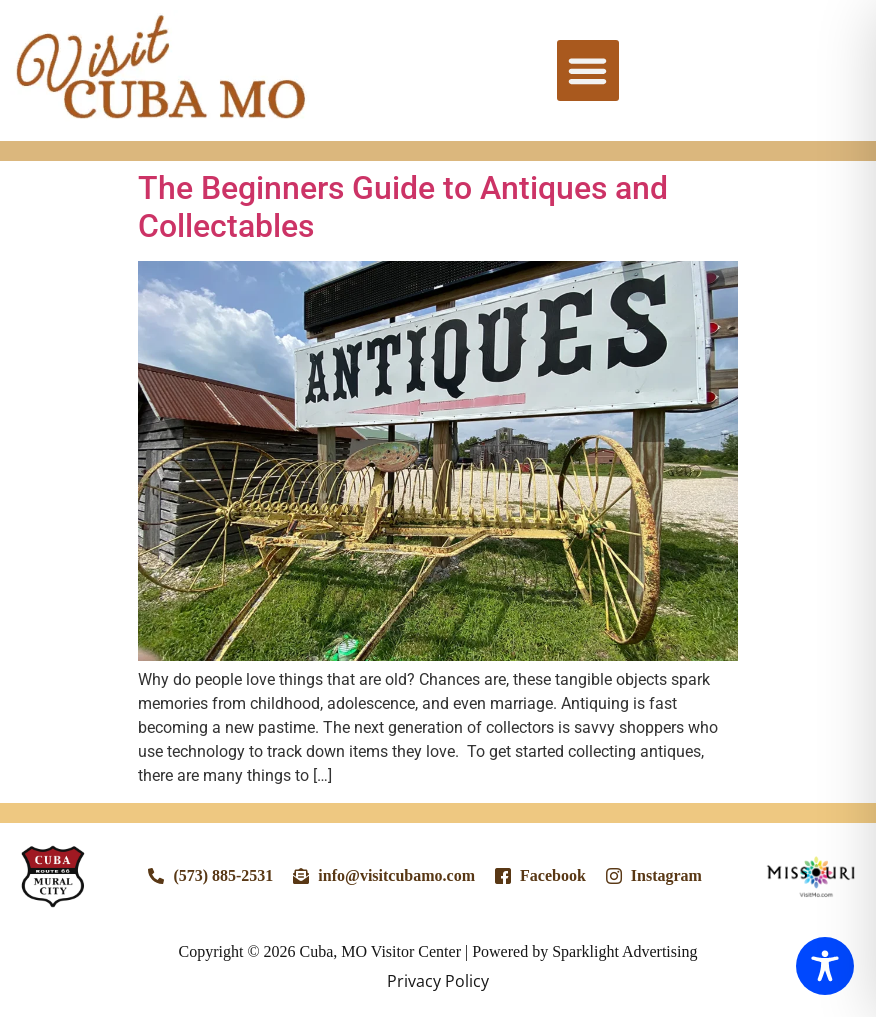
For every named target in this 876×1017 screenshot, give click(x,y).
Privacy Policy (438, 981)
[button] (588, 71)
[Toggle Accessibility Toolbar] (825, 966)
